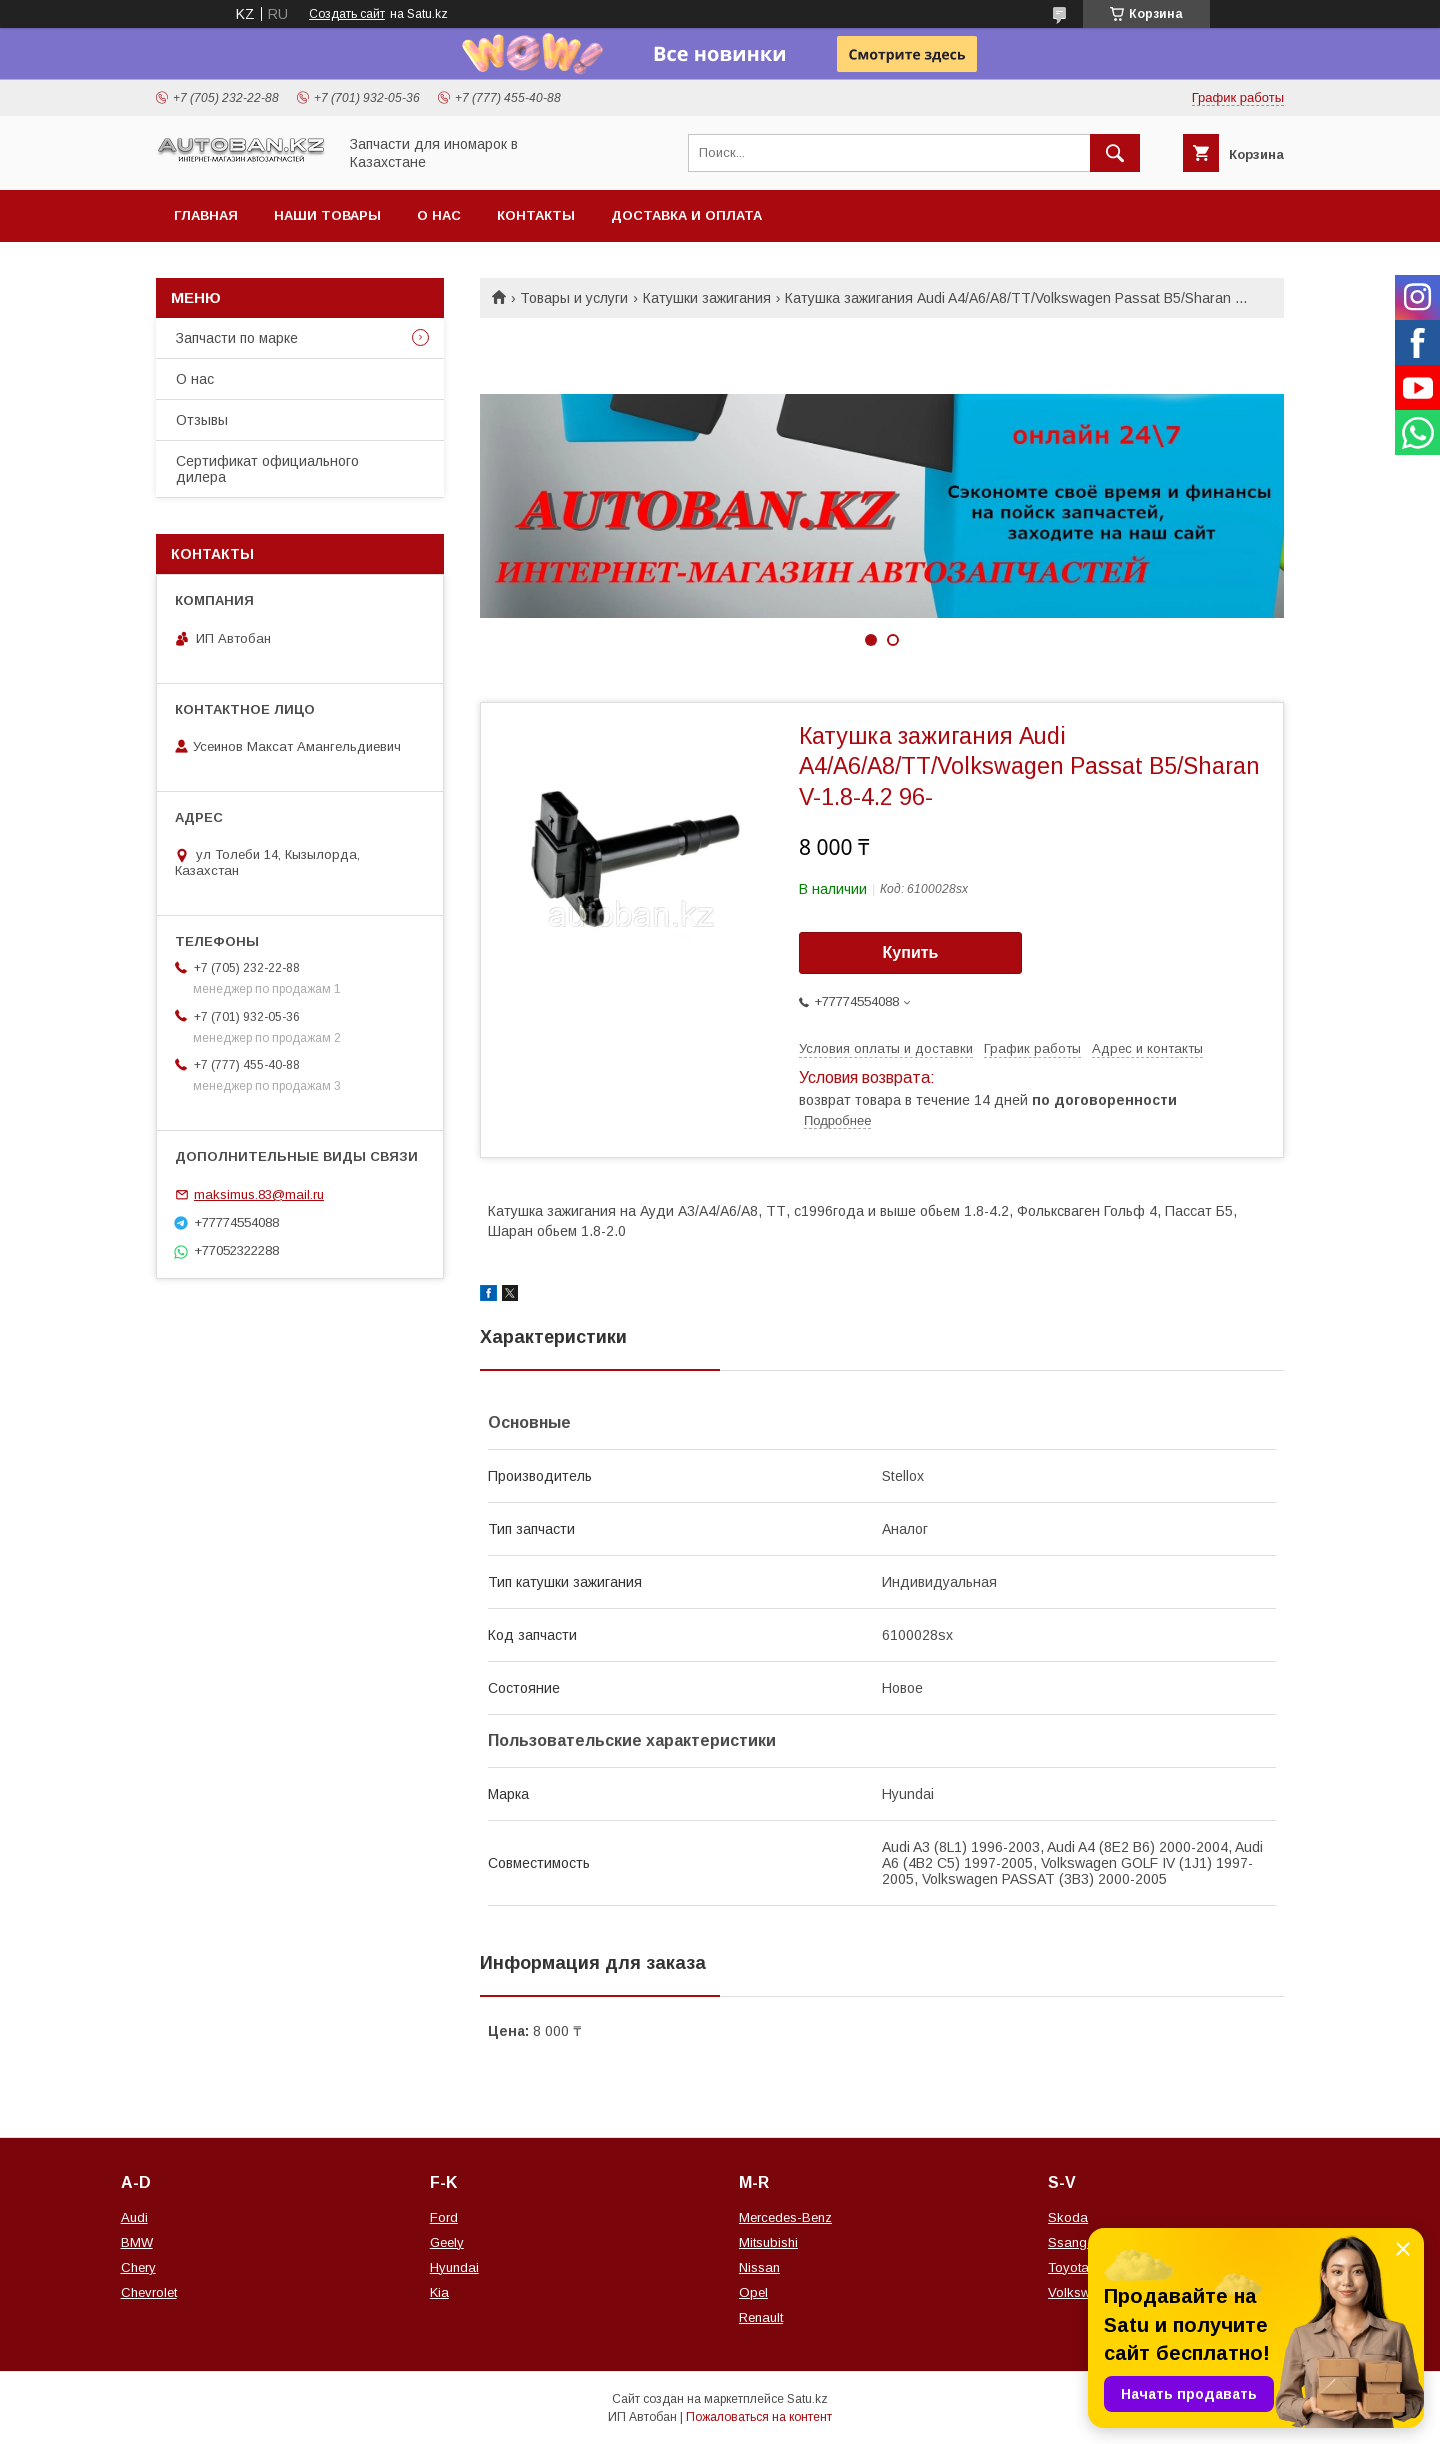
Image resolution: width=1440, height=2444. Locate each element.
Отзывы (202, 420)
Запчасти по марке (237, 338)
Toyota (1068, 2267)
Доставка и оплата (686, 215)
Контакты (536, 215)
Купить (911, 952)
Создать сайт (347, 14)
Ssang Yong (1085, 2242)
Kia (439, 2292)
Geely (447, 2242)
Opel (753, 2292)
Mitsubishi (768, 2242)
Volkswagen (1084, 2292)
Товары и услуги (574, 298)
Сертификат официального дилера (267, 469)
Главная (206, 215)
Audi (134, 2217)
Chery (138, 2267)
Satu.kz (807, 2399)
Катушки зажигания (707, 298)
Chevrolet (149, 2292)
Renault (761, 2317)
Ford (444, 2217)
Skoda (1068, 2217)
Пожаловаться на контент (759, 2417)
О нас (439, 215)
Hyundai (454, 2267)
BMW (137, 2242)
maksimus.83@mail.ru (259, 1194)
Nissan (759, 2267)
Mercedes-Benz (785, 2217)
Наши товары (327, 215)
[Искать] (1115, 153)
